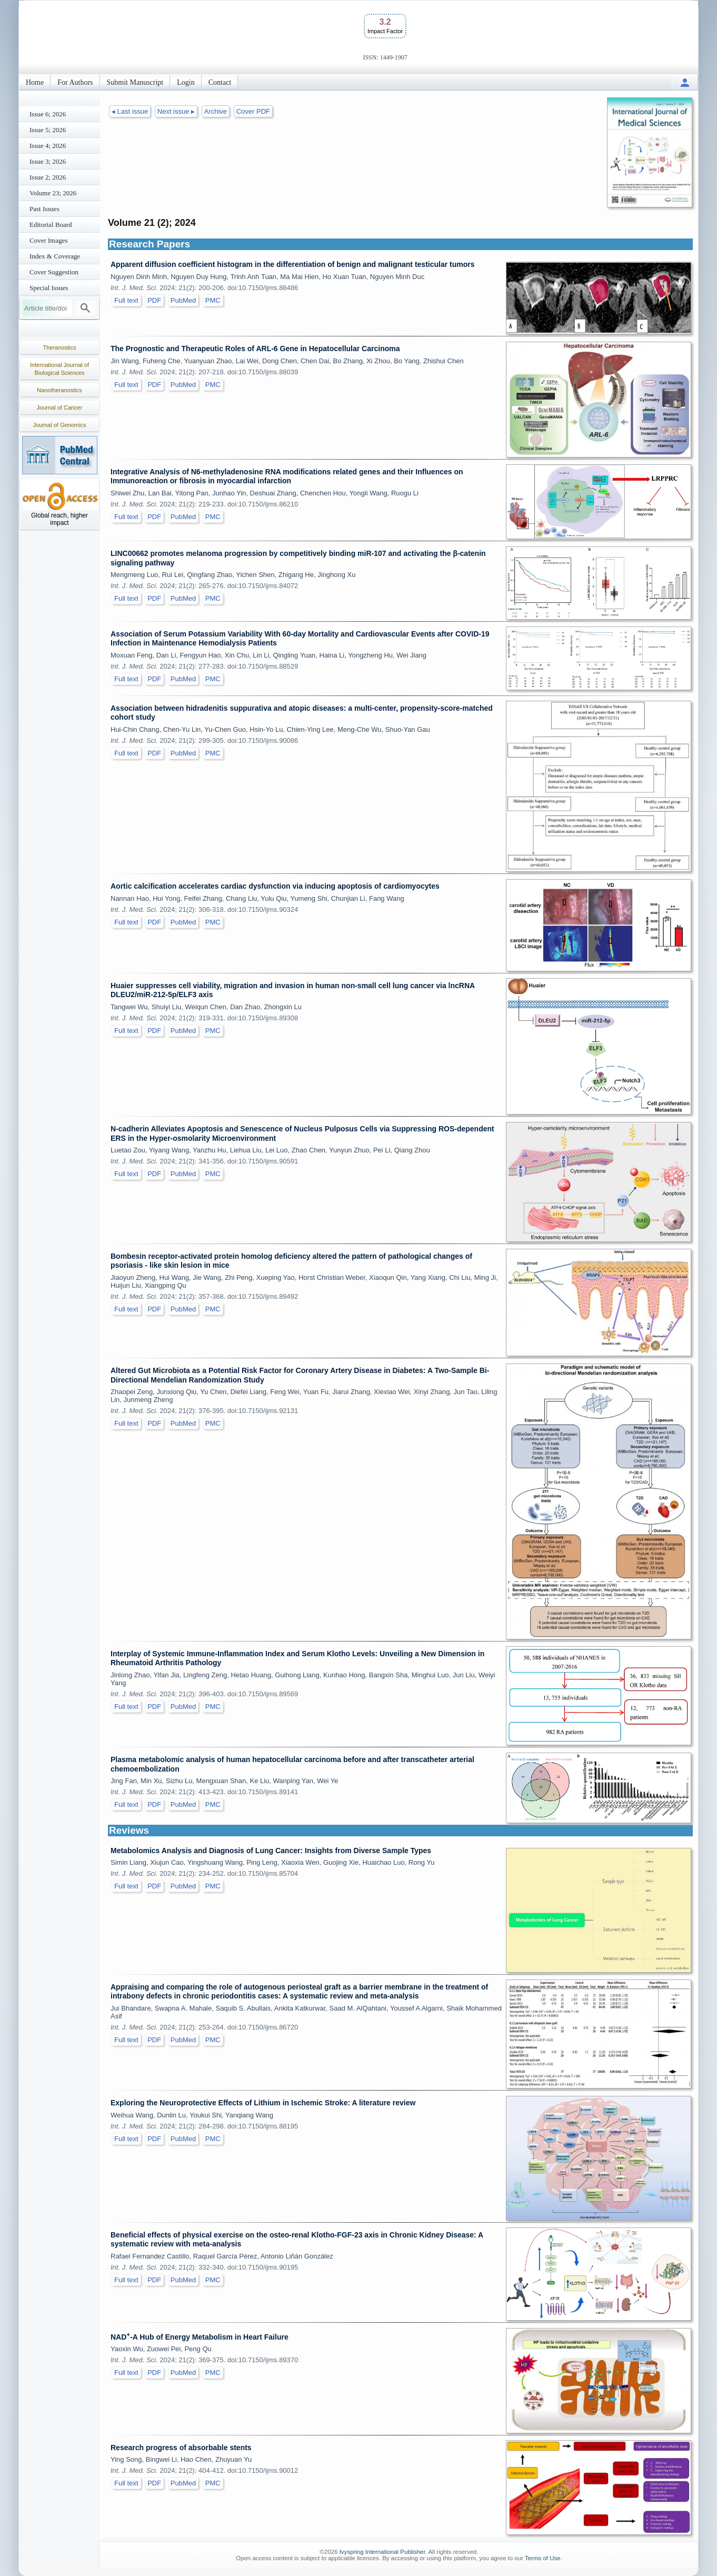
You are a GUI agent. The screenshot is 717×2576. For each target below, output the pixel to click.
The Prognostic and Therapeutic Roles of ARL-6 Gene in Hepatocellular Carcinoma (255, 348)
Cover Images (48, 240)
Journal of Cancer (60, 407)
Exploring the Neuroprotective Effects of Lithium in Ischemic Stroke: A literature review (263, 2102)
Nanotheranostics (59, 390)
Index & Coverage (54, 256)
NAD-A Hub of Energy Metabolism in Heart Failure (199, 2337)
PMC (213, 300)
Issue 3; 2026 (47, 161)
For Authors (75, 82)
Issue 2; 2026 (47, 177)
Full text (126, 300)
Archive (215, 111)
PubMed (183, 300)
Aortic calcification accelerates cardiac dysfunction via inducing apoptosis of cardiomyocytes (275, 886)
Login (185, 82)
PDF (154, 300)
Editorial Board (50, 224)
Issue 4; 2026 (47, 146)
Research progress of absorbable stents (181, 2447)
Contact (220, 82)
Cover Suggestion (53, 272)
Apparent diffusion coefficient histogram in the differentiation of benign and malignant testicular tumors (292, 264)
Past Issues (44, 209)
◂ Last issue (130, 111)
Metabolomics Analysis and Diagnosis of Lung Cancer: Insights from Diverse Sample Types (271, 1850)
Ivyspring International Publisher (382, 2552)
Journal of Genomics (59, 425)
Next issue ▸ (176, 111)
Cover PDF (253, 111)
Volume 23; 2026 (52, 193)
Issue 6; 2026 (47, 114)
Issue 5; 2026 (47, 130)
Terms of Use (543, 2558)
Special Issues (48, 288)
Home (35, 82)
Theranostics (59, 347)
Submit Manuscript (135, 82)
